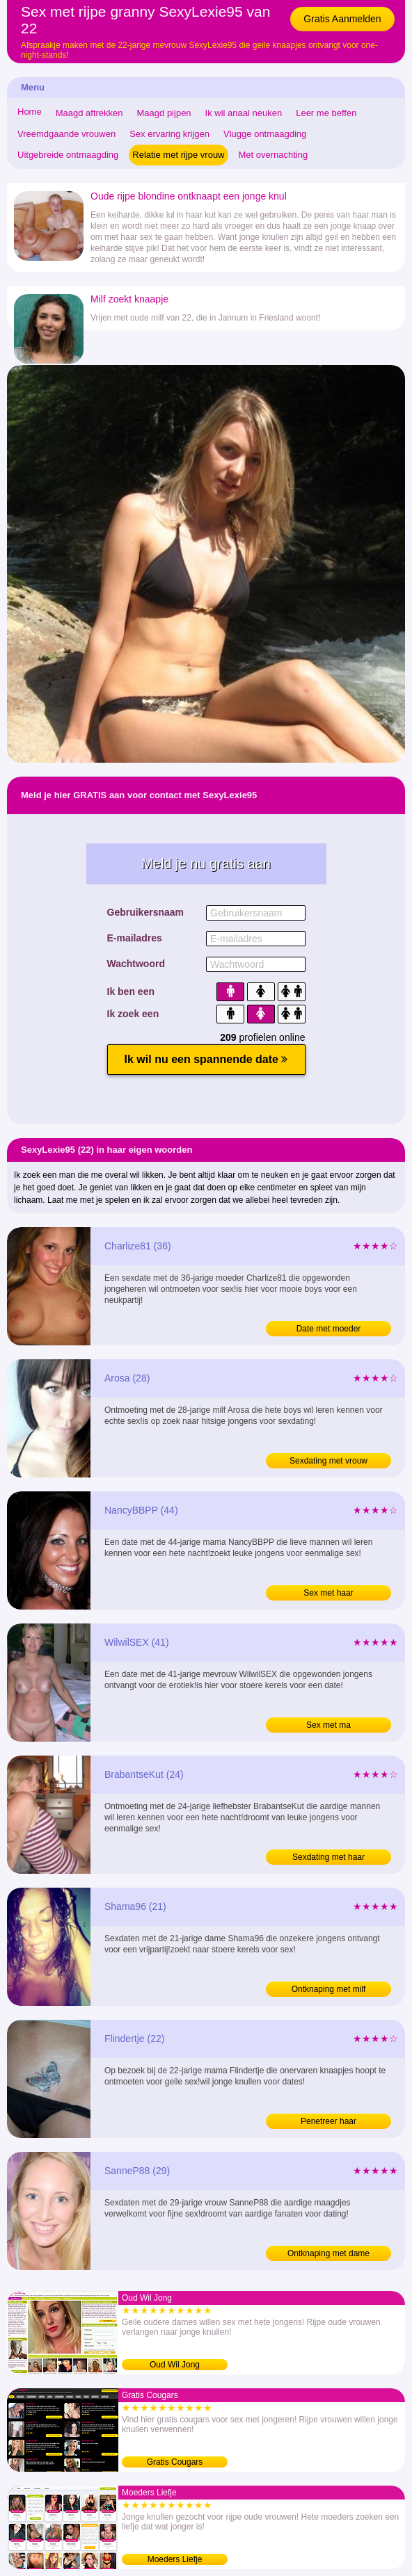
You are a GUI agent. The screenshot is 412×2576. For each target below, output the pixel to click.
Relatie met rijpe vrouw (178, 154)
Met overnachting (273, 154)
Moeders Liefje (175, 2559)
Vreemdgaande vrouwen (66, 134)
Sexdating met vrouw (328, 1461)
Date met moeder (328, 1329)
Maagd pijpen (164, 113)
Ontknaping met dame (328, 2253)
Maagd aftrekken (89, 113)
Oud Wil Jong (175, 2365)
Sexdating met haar (328, 1857)
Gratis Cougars (175, 2462)
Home (29, 111)
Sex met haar (328, 1593)
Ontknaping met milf (329, 1989)
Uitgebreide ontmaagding (67, 154)
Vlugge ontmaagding (264, 134)
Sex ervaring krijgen (169, 134)
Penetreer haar (328, 2121)
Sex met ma (328, 1725)
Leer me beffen (326, 113)
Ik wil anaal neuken (244, 113)
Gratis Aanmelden (342, 18)
